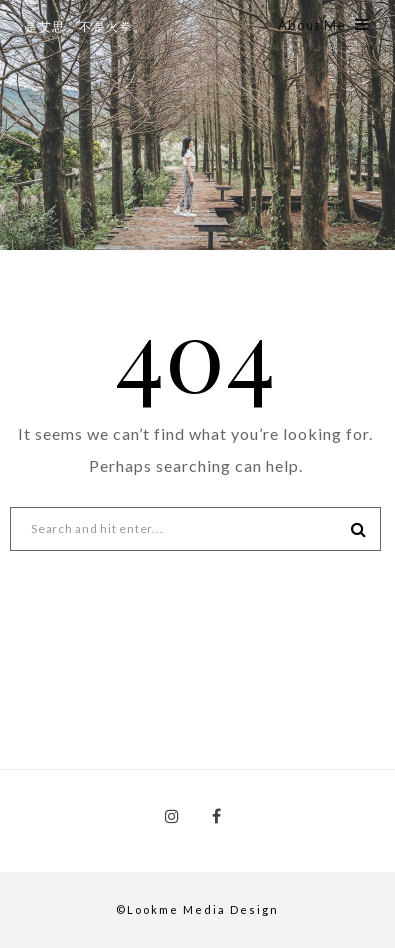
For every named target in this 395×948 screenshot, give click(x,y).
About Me (324, 25)
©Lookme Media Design (197, 909)
